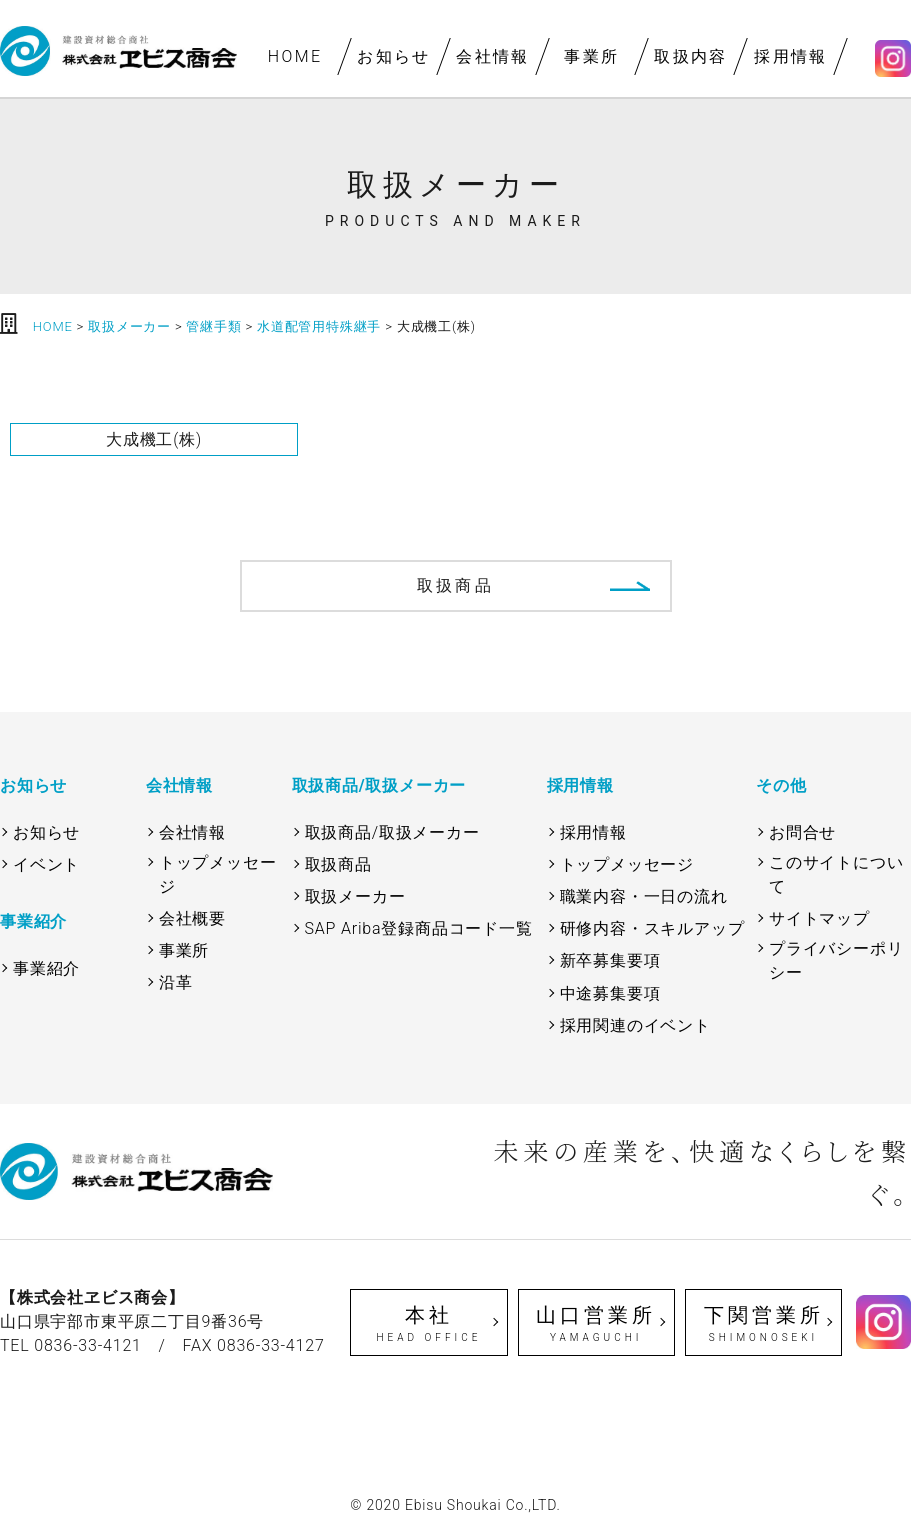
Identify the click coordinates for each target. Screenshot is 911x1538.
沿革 (176, 982)
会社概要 (192, 918)
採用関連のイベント (635, 1025)
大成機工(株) (154, 439)
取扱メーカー (355, 896)
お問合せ (802, 832)
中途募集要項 (610, 993)
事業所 (592, 56)
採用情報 (791, 56)
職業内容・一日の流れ (644, 896)
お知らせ (394, 56)
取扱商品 (455, 585)
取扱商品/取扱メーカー (392, 832)
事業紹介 (46, 968)
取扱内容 (692, 56)
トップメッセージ (218, 874)
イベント (46, 864)
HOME (295, 56)
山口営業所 (596, 1324)
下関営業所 (763, 1324)
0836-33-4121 (88, 1345)
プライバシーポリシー (836, 960)
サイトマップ (819, 918)
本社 (428, 1324)
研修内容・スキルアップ (652, 928)
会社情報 (493, 56)
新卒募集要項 (610, 960)
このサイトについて (836, 874)
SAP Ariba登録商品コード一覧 (419, 928)
